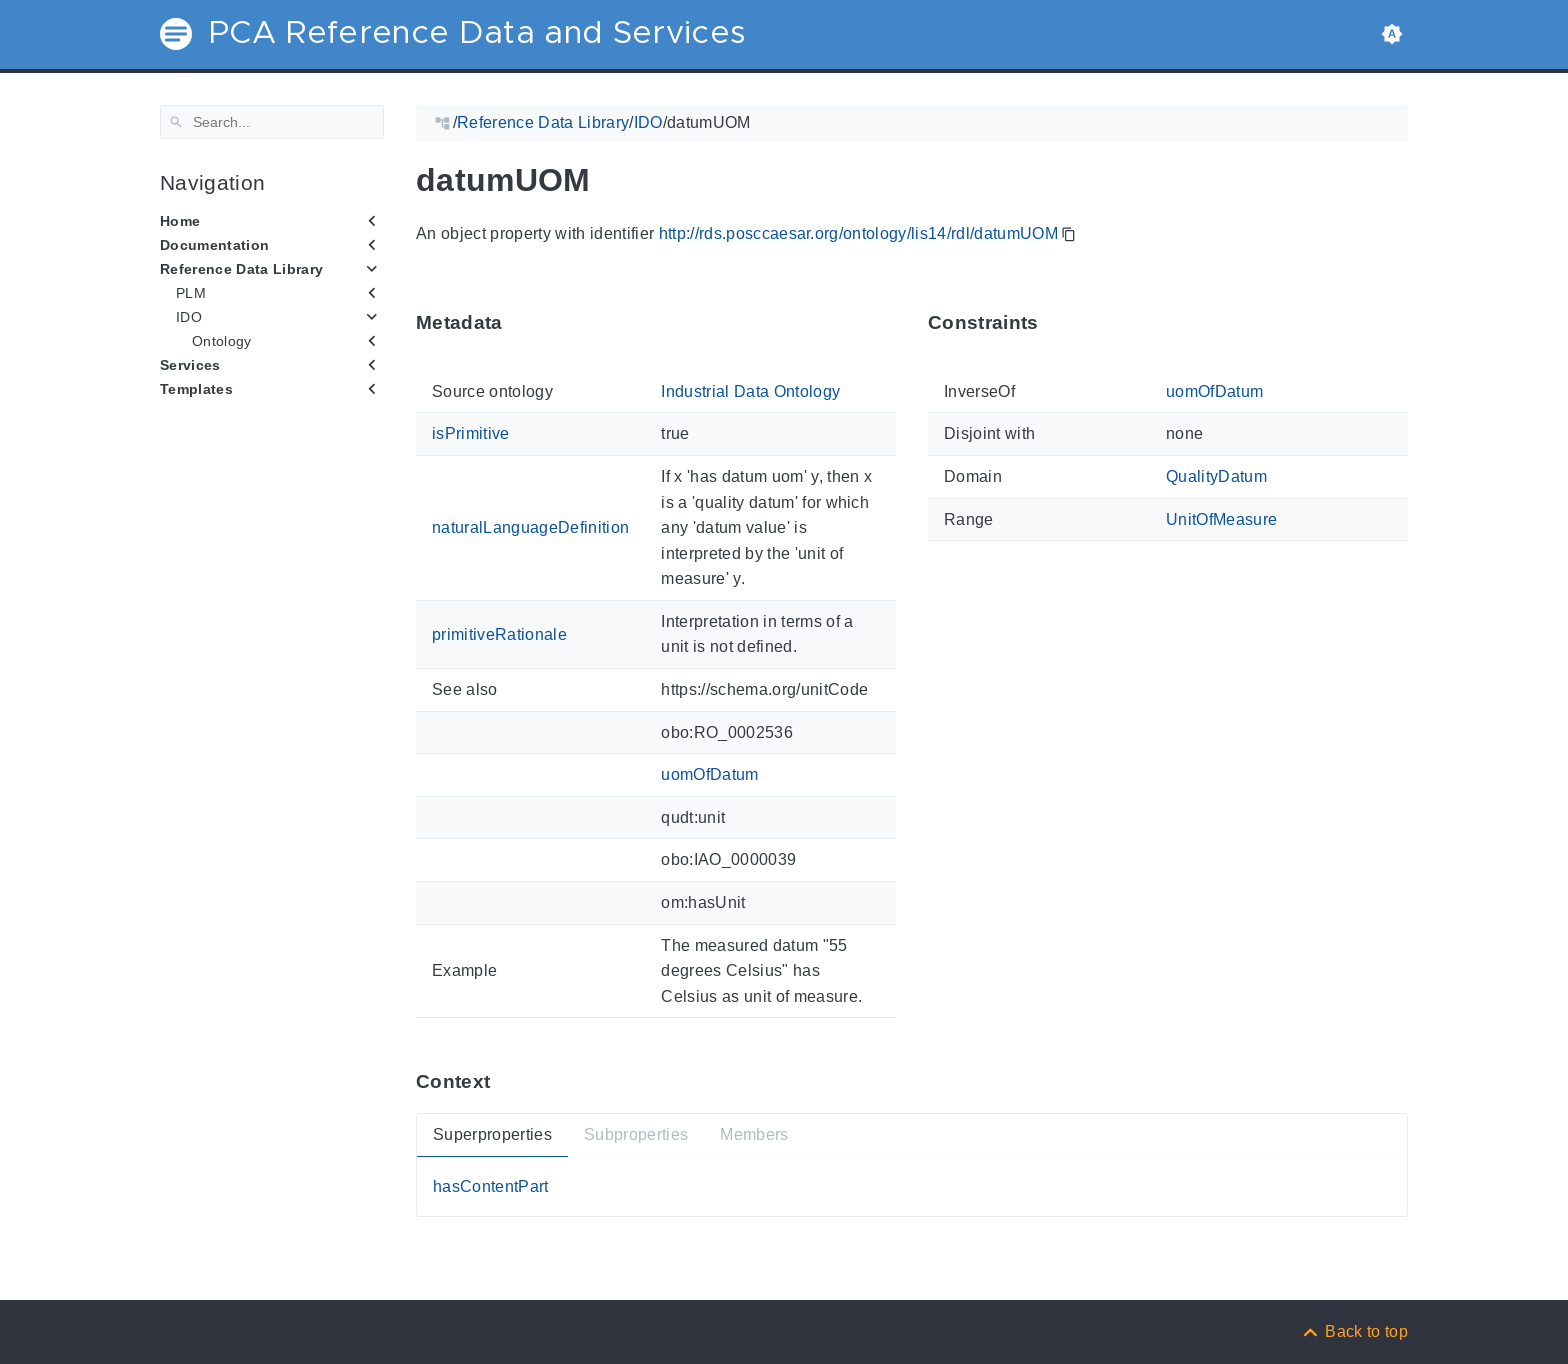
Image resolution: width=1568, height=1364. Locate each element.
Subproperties (636, 1134)
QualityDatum (1216, 476)
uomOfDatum (709, 774)
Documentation (214, 245)
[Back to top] (1354, 1331)
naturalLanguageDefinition (530, 527)
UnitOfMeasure (1221, 518)
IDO (189, 317)
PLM (191, 293)
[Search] (272, 122)
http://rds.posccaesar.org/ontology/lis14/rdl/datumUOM (859, 233)
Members (754, 1134)
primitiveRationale (499, 633)
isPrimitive (471, 433)
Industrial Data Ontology (750, 391)
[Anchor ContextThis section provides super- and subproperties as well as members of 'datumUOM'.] (505, 1081)
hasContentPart (491, 1186)
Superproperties (492, 1134)
